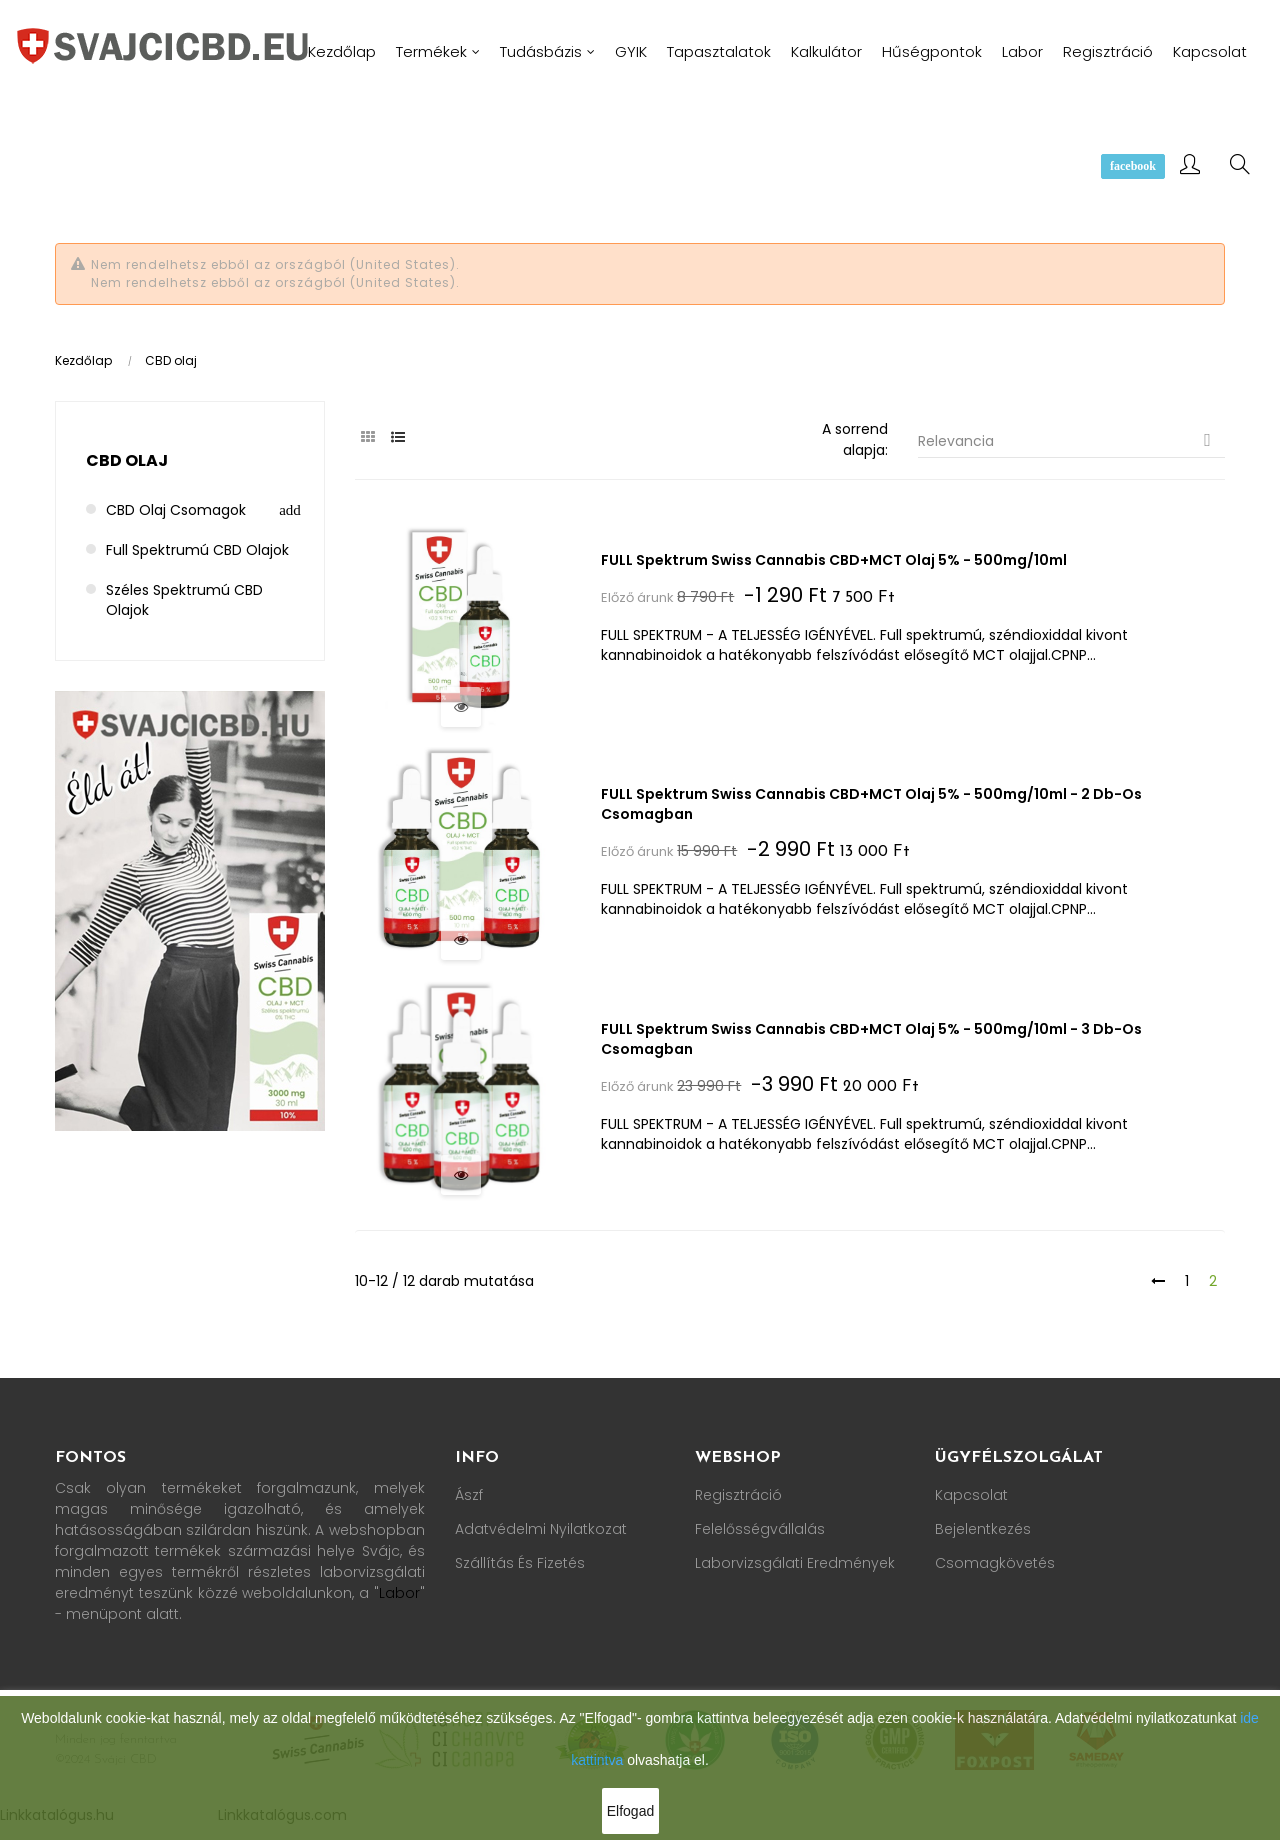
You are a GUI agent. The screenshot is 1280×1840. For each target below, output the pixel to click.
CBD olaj (127, 460)
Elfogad (630, 1811)
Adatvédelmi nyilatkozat (541, 1528)
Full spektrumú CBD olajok (197, 550)
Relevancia (1072, 440)
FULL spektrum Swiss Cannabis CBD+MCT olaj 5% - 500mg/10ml (836, 560)
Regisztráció (738, 1494)
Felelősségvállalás (760, 1528)
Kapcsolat (971, 1494)
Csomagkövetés (995, 1562)
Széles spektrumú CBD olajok (184, 600)
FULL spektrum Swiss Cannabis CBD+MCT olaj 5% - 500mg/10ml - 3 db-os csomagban (873, 1038)
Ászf (469, 1494)
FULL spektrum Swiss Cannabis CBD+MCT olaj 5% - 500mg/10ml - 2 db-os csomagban (873, 803)
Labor (399, 1592)
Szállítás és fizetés (520, 1562)
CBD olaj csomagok (176, 510)
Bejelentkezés (983, 1528)
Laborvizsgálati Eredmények (795, 1562)
